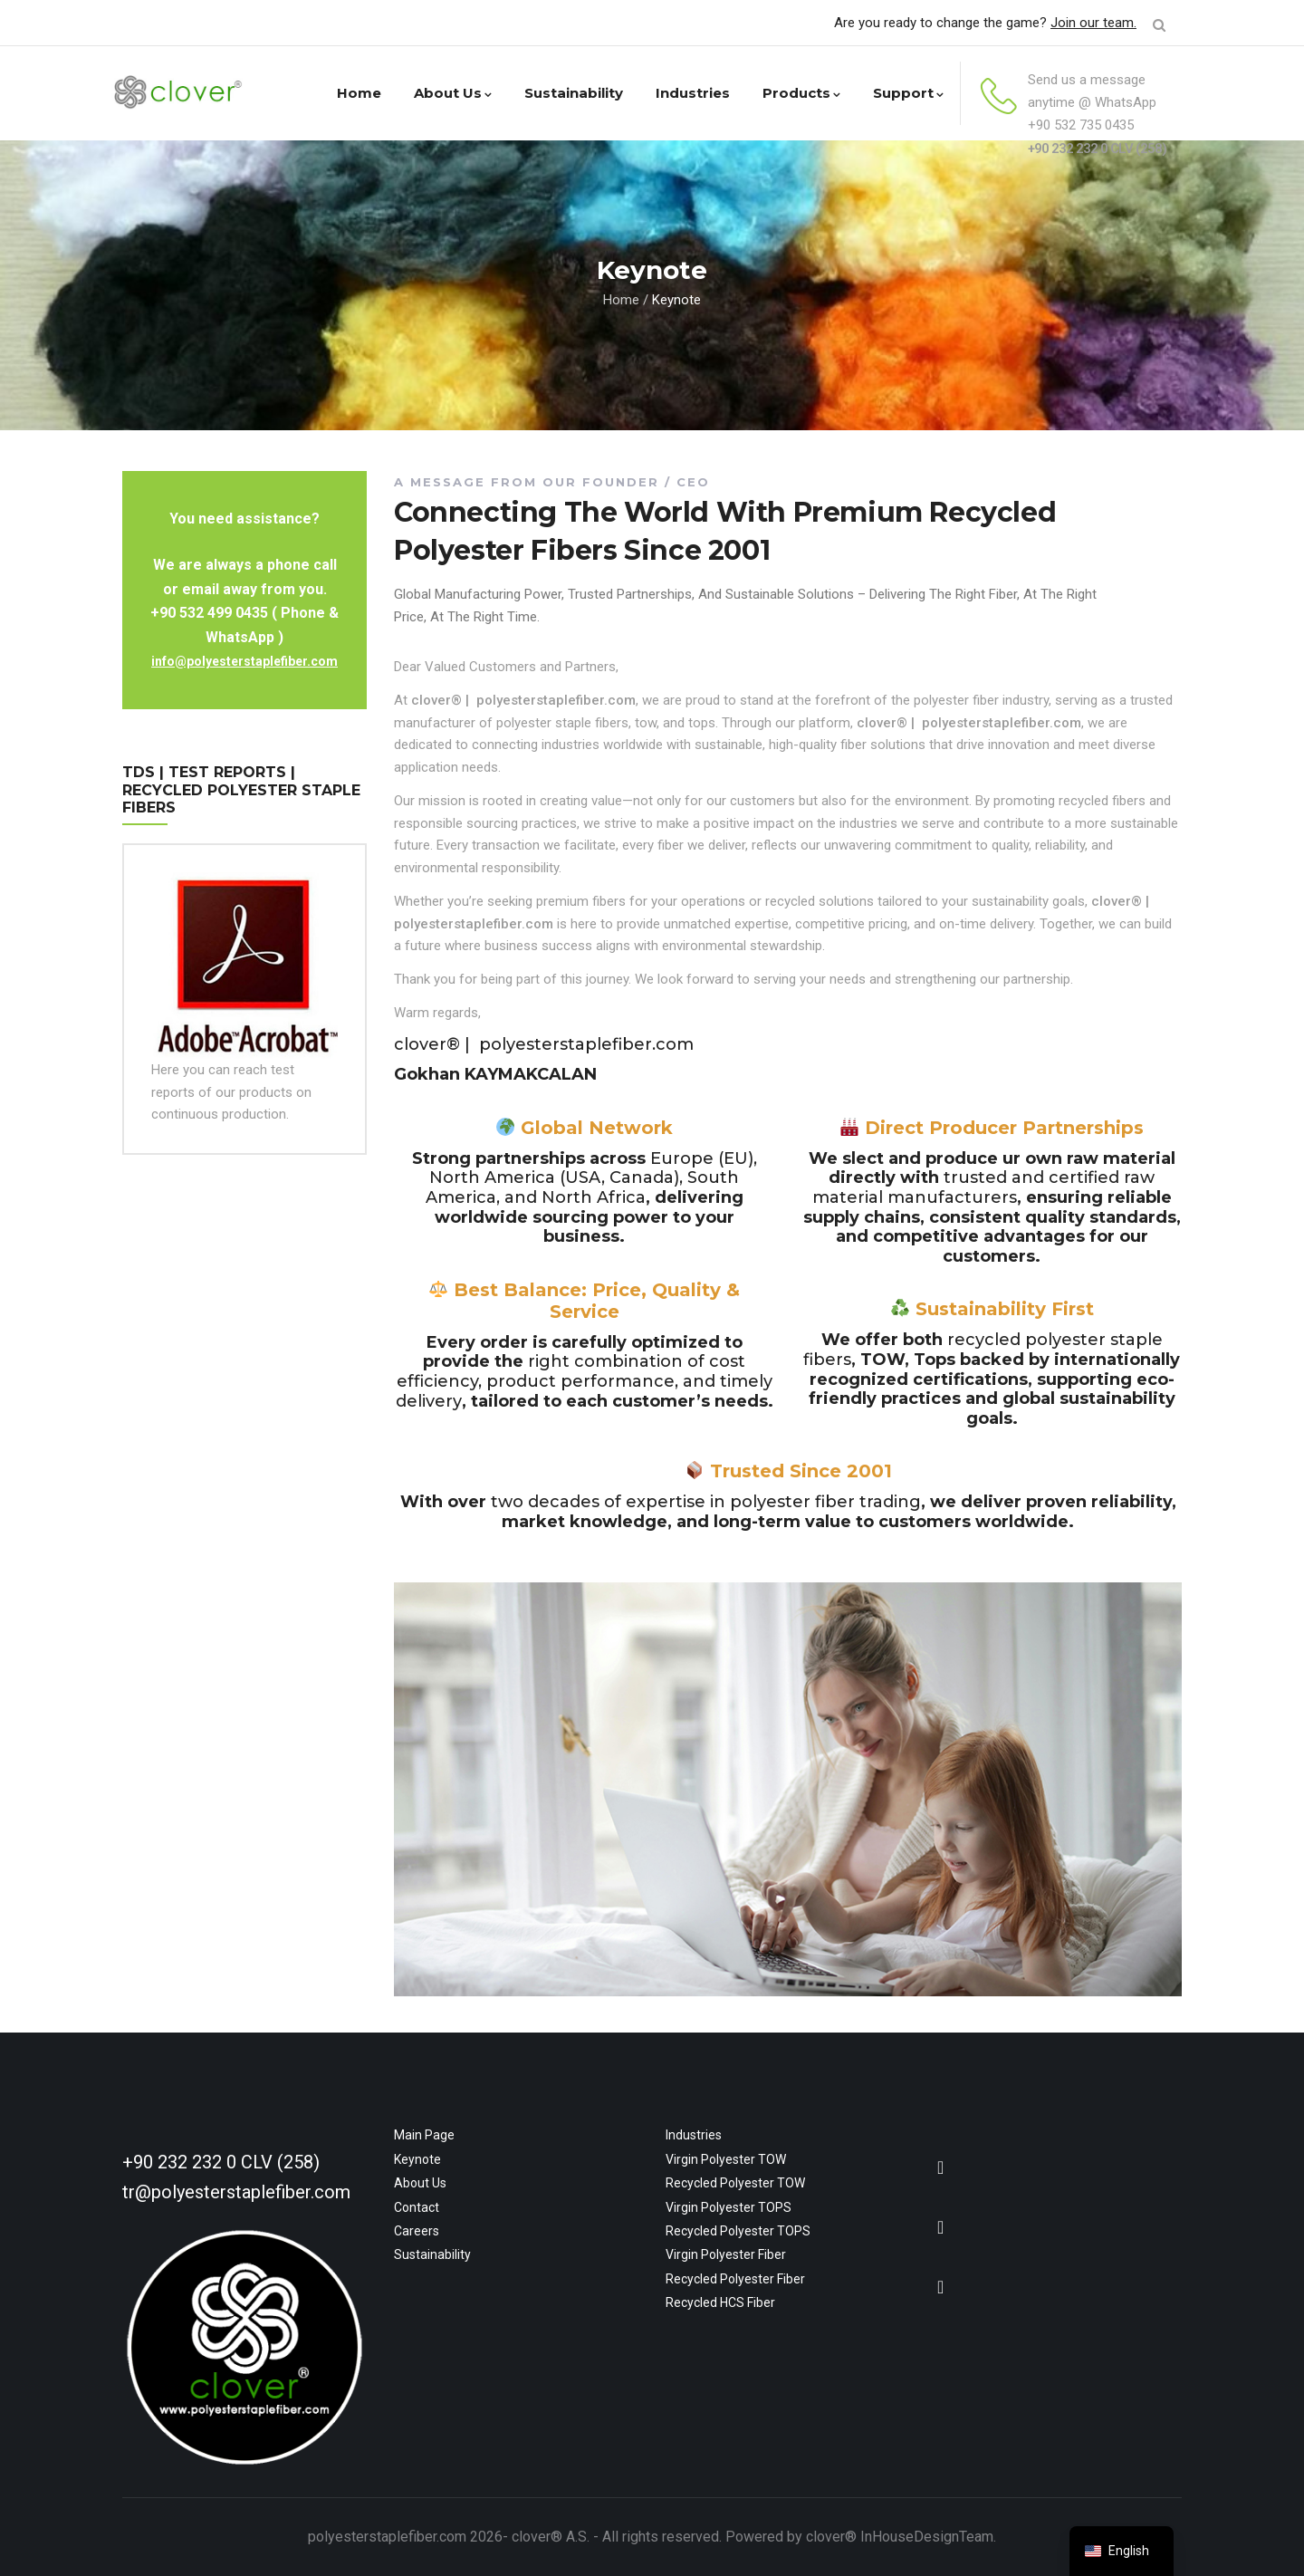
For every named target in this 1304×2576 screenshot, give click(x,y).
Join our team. (1093, 22)
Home (359, 92)
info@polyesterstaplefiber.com (244, 661)
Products (801, 92)
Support (908, 92)
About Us (453, 92)
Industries (693, 92)
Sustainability (573, 92)
